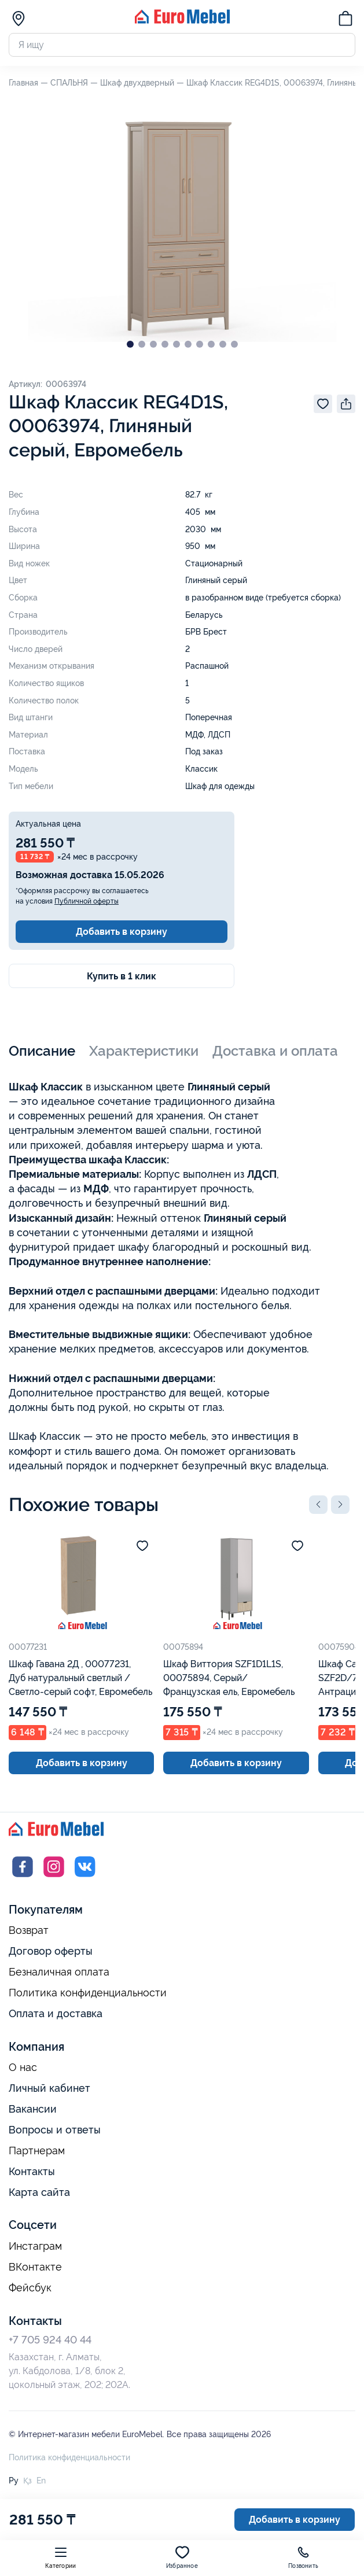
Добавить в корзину (121, 931)
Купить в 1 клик (121, 976)
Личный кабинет (49, 2088)
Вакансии (33, 2109)
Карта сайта (39, 2192)
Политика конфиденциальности (88, 1993)
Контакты (32, 2171)
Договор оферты (51, 1951)
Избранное (182, 2557)
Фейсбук (30, 2288)
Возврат (29, 1930)
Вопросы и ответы (55, 2130)
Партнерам (37, 2151)
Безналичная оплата (59, 1972)
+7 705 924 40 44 (50, 2340)
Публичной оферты (86, 901)
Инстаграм (35, 2246)
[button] (318, 1504)
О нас (23, 2067)
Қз (27, 2480)
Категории (60, 2557)
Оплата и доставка (55, 2013)
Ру (14, 2480)
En (41, 2480)
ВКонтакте (35, 2267)
